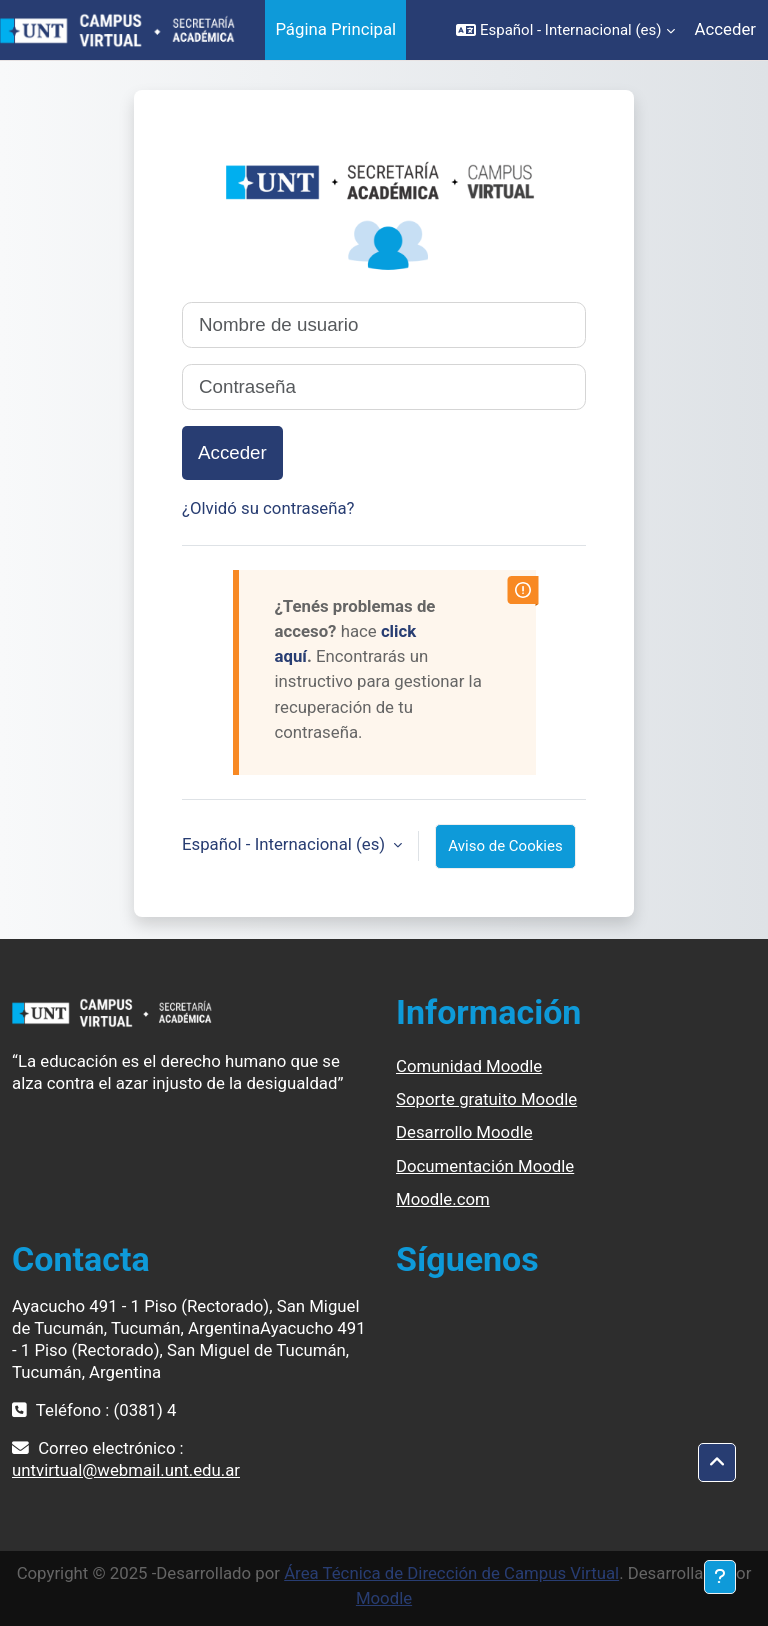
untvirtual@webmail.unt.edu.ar (126, 1470)
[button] (565, 30)
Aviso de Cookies (505, 846)
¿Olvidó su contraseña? (268, 508)
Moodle (384, 1598)
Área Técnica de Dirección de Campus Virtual (451, 1573)
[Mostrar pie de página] (720, 1577)
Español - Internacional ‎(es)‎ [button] (285, 844)
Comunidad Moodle (469, 1066)
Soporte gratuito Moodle (486, 1099)
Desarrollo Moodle (464, 1132)
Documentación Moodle (485, 1166)
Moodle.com (443, 1199)
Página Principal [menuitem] (335, 29)
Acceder (725, 29)
